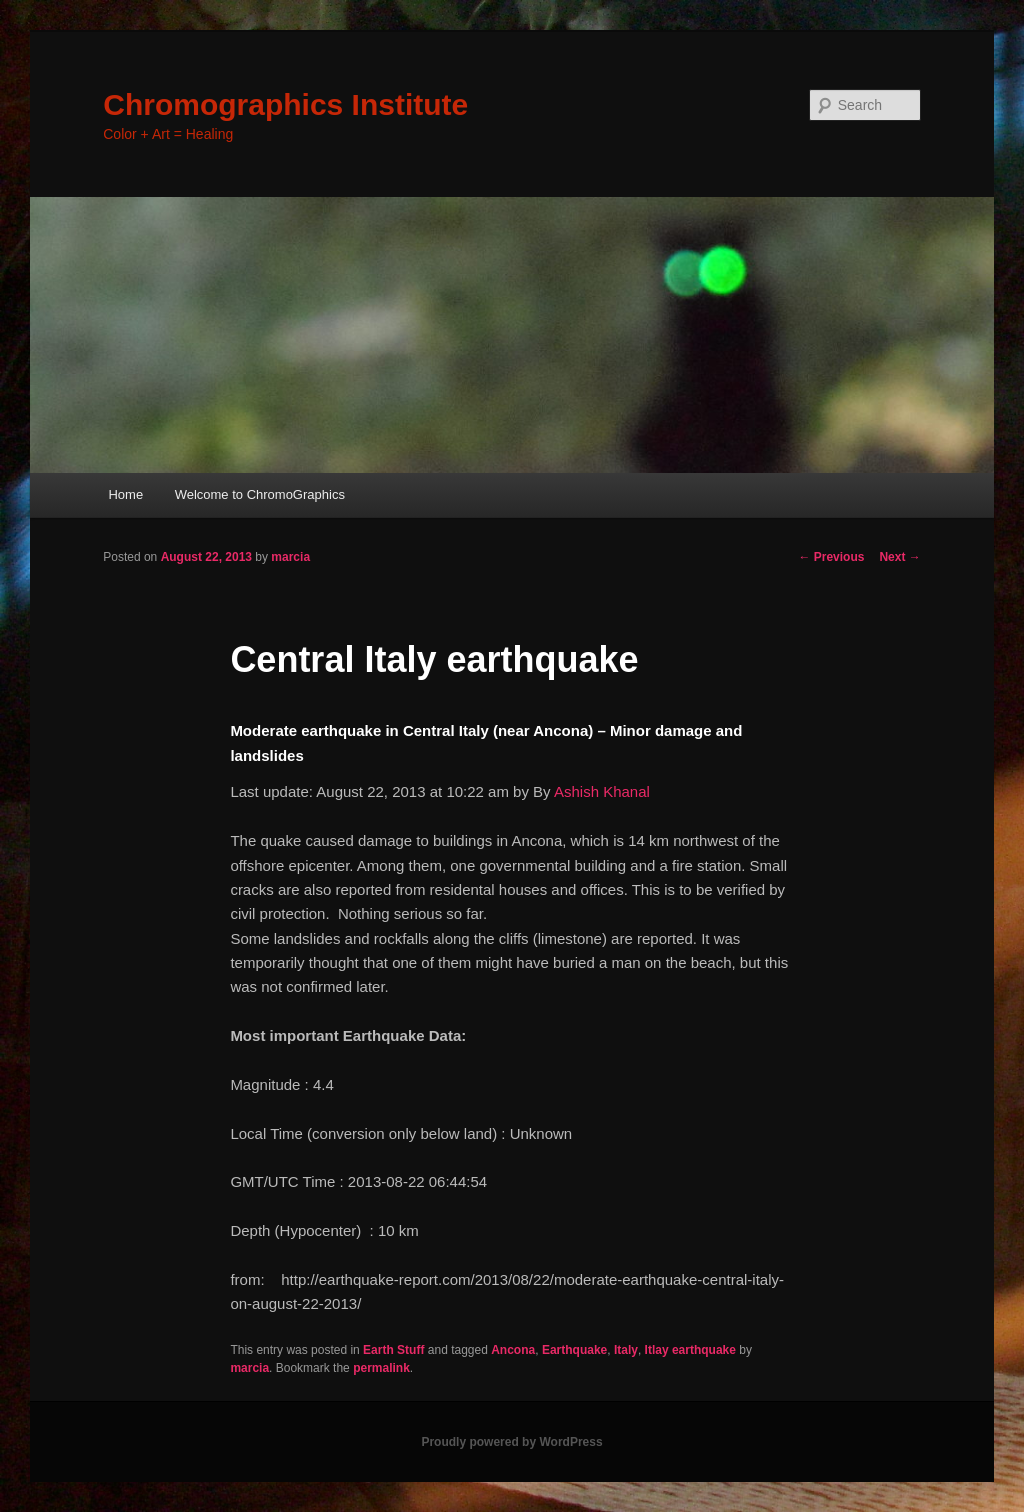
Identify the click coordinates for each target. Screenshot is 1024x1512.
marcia (290, 557)
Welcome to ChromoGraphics (260, 494)
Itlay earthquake (690, 1350)
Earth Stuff (393, 1350)
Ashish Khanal (602, 791)
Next (899, 557)
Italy (626, 1350)
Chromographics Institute (285, 104)
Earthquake (574, 1350)
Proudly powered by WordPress (511, 1442)
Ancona (513, 1350)
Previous (831, 557)
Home (125, 494)
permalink (381, 1368)
